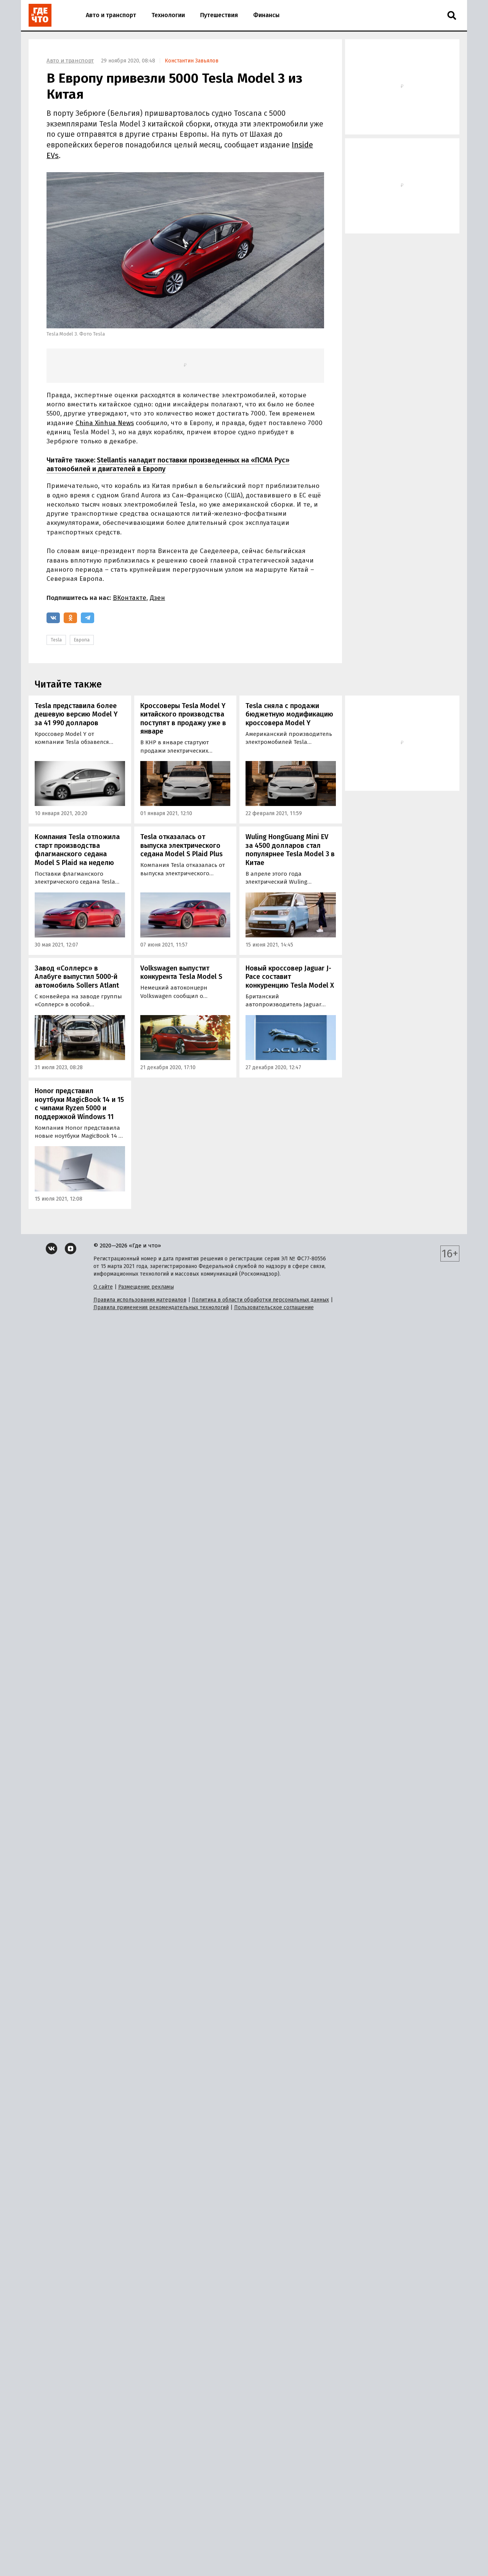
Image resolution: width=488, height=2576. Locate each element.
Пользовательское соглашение (274, 1307)
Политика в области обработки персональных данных (260, 1300)
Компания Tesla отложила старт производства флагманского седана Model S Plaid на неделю (77, 850)
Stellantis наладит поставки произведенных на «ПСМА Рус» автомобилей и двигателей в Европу (168, 464)
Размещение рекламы (146, 1287)
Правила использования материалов (139, 1300)
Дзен (157, 598)
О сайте (103, 1287)
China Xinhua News (104, 423)
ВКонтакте (129, 598)
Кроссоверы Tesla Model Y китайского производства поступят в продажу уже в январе (183, 719)
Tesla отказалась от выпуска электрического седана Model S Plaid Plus (181, 845)
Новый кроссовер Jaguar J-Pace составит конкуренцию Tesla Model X (290, 977)
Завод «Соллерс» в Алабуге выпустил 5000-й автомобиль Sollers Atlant (77, 977)
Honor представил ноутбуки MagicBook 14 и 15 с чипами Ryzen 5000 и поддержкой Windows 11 (79, 1104)
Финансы (266, 15)
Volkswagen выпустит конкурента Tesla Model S (181, 972)
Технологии (168, 15)
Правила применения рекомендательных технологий (161, 1307)
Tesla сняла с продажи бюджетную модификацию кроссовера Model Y (289, 714)
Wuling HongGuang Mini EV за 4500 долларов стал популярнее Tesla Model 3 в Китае (290, 850)
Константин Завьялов (191, 61)
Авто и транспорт (111, 15)
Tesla (56, 640)
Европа (82, 640)
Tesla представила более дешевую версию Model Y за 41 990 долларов (76, 714)
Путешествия (219, 15)
